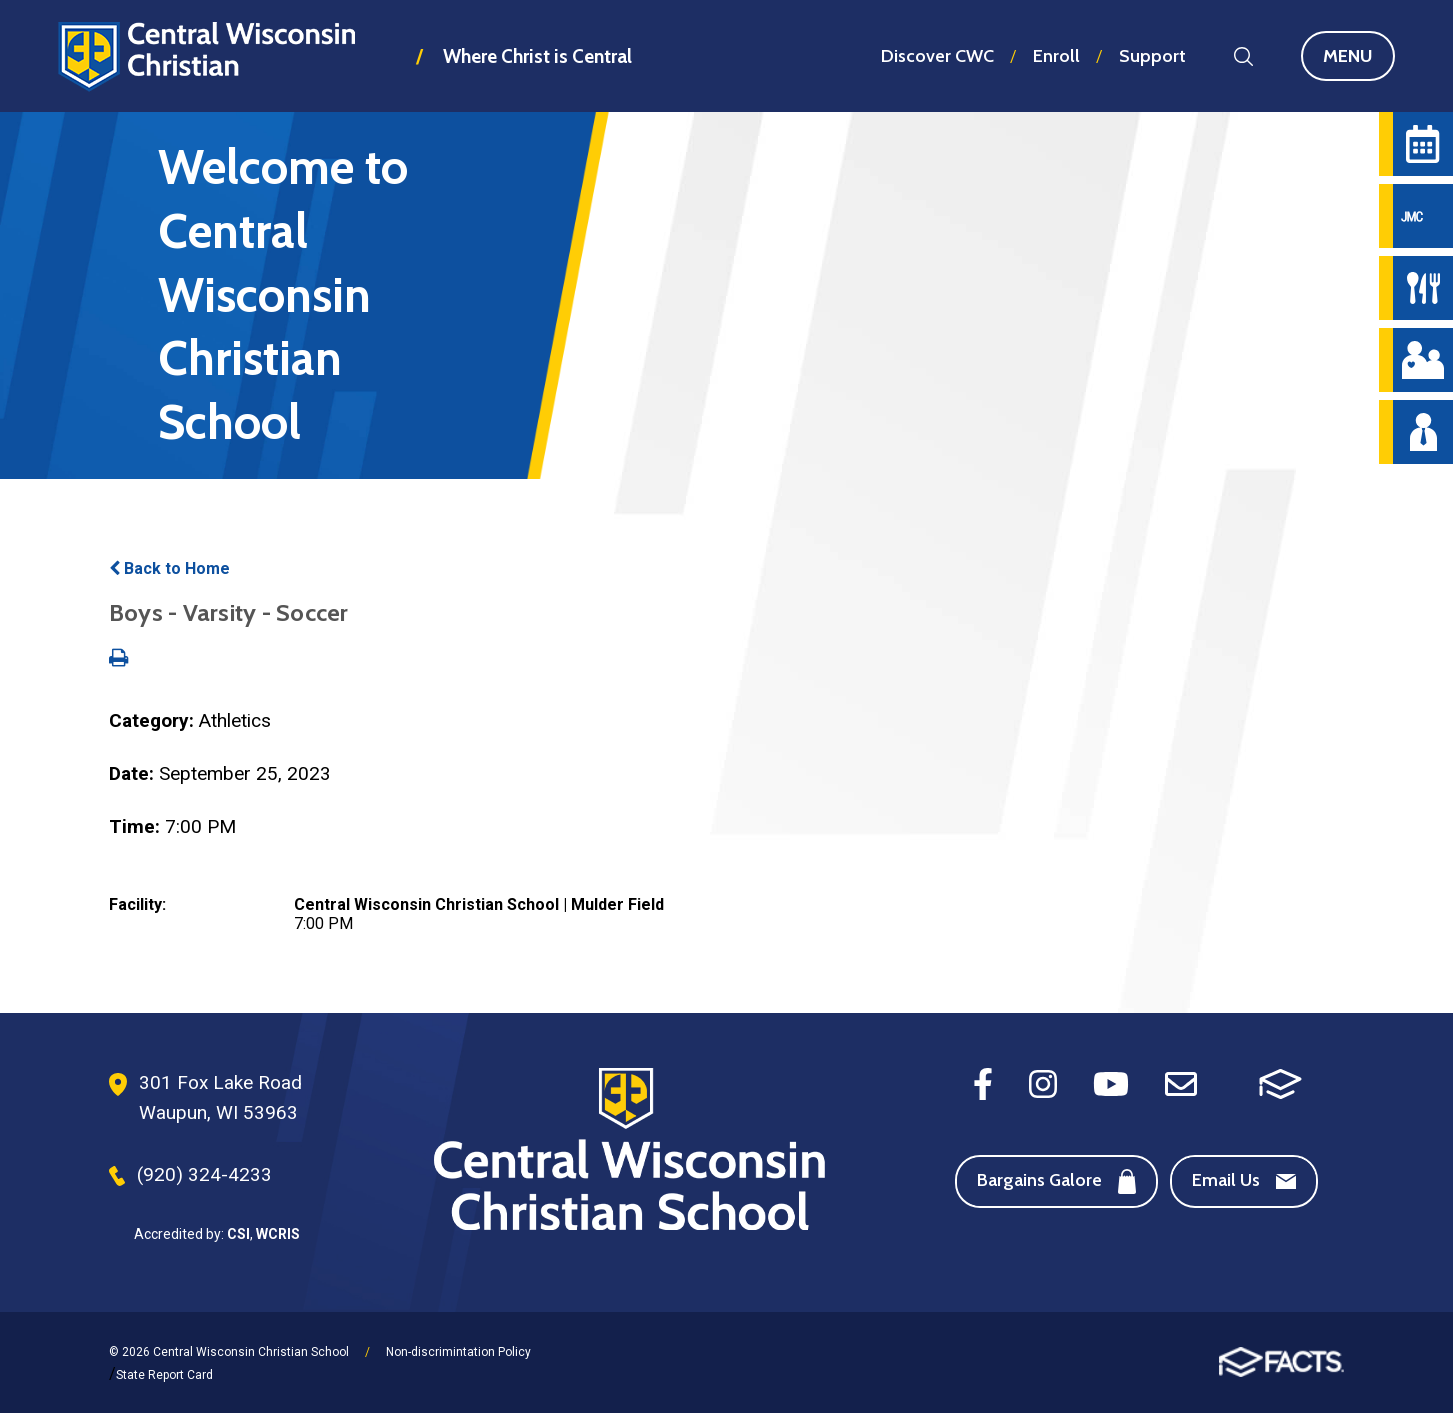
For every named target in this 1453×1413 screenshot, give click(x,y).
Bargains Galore (1056, 1181)
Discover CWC (937, 56)
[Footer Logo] (629, 1151)
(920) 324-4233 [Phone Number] (204, 1174)
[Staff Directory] (1423, 432)
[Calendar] (1423, 144)
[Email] (1181, 1082)
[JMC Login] (1423, 216)
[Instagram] (1043, 1082)
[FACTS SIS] (1280, 1082)
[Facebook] (983, 1082)
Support (1152, 56)
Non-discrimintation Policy (458, 1352)
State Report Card (164, 1375)
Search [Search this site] (1243, 56)
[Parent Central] (1423, 360)
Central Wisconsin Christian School (207, 56)
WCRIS (278, 1234)
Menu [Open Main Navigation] (1359, 56)
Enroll (1056, 56)
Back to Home (169, 568)
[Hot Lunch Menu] (1423, 288)
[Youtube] (1111, 1082)
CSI (238, 1234)
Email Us (1244, 1180)
